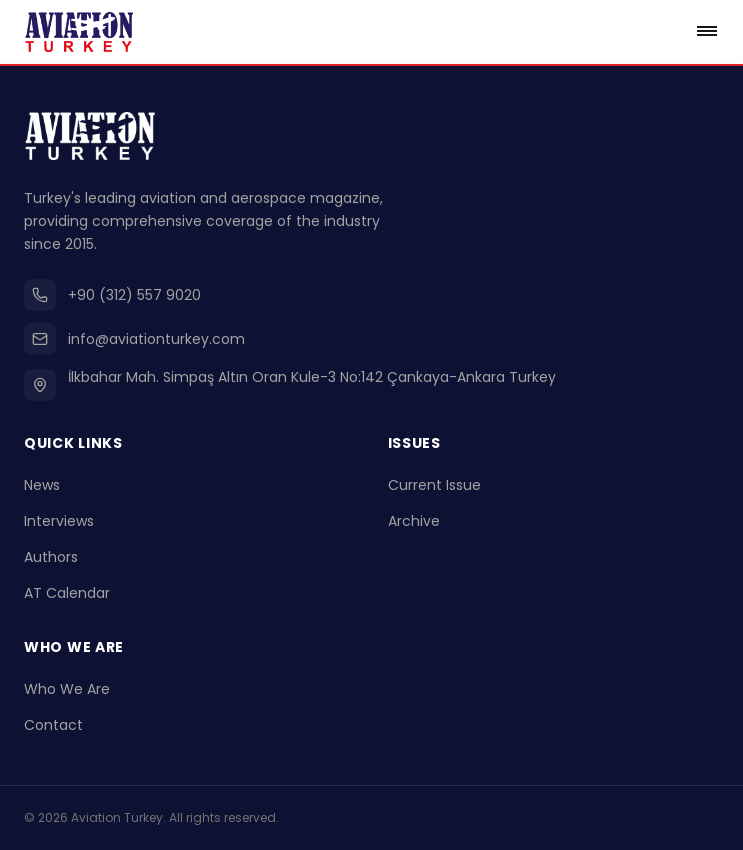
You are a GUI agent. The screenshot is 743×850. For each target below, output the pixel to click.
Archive (414, 521)
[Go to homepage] (79, 32)
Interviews (59, 521)
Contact (53, 725)
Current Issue (434, 485)
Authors (51, 557)
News (42, 485)
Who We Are (67, 689)
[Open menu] (707, 32)
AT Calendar (67, 593)
